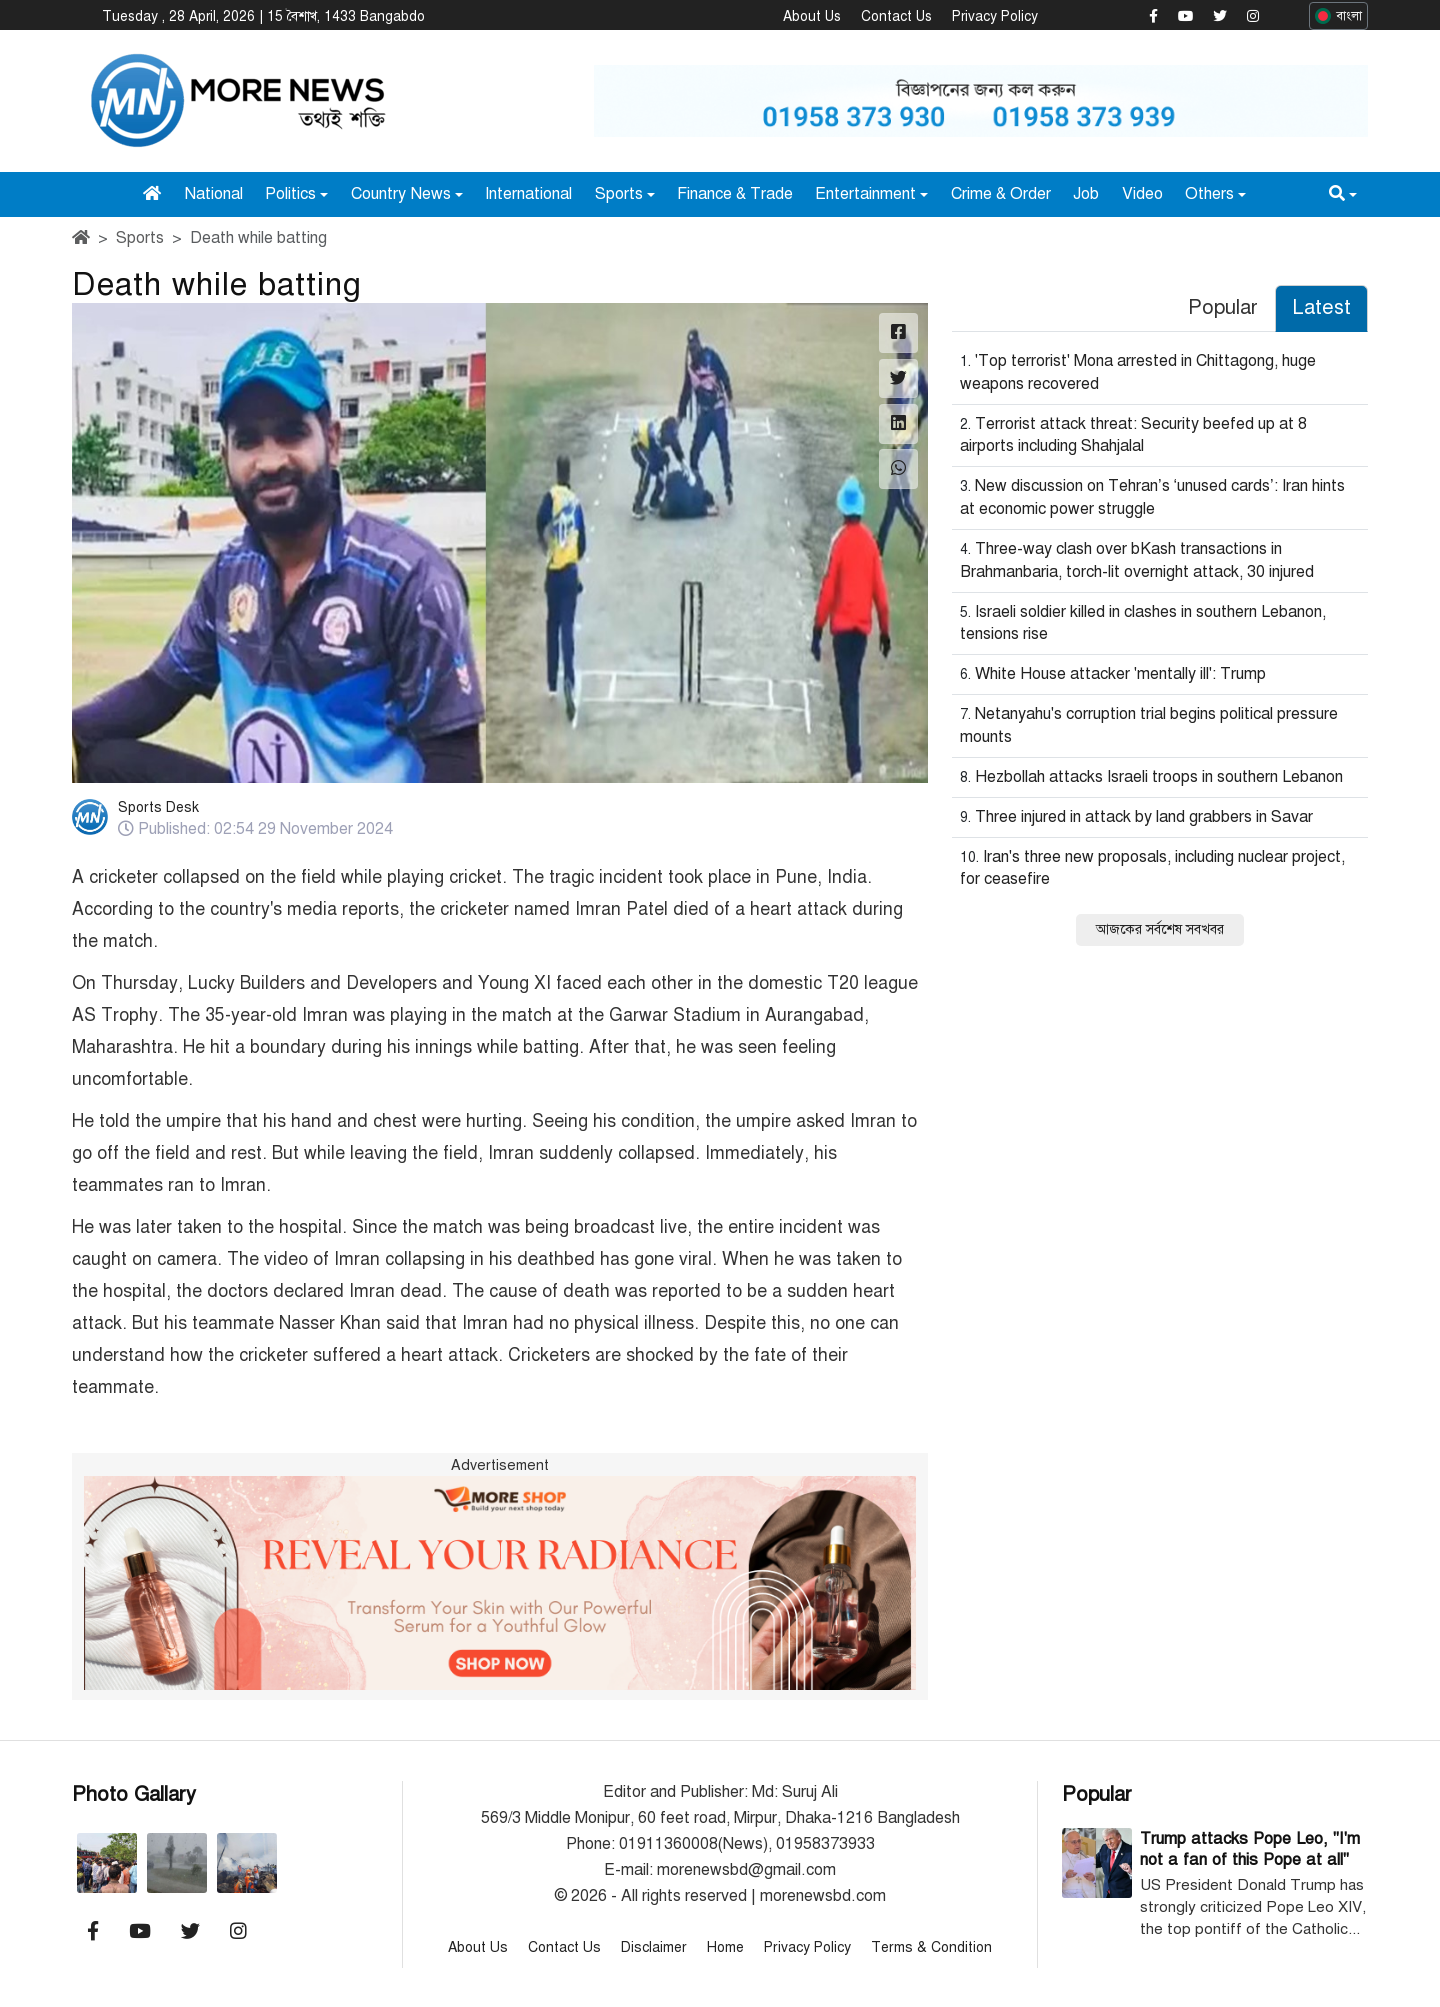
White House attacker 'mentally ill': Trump (1120, 674)
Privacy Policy (995, 16)
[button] (1343, 193)
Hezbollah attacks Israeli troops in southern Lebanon (1159, 776)
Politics (290, 193)
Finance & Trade (735, 193)
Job (1086, 193)
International (528, 193)
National (213, 193)
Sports (619, 193)
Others (1209, 193)
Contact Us (896, 16)
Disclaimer (654, 1946)
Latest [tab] (1321, 307)
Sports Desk (158, 807)
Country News (401, 193)
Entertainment (865, 193)
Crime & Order (1001, 193)
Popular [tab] (1223, 307)
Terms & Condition (931, 1946)
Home (725, 1946)
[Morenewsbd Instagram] (1253, 17)
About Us (812, 16)
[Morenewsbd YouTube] (1185, 17)
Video (1142, 193)
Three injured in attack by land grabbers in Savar (1144, 816)
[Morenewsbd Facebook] (1153, 17)
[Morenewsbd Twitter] (1220, 17)
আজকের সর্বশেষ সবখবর (1160, 929)
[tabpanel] (1160, 645)
